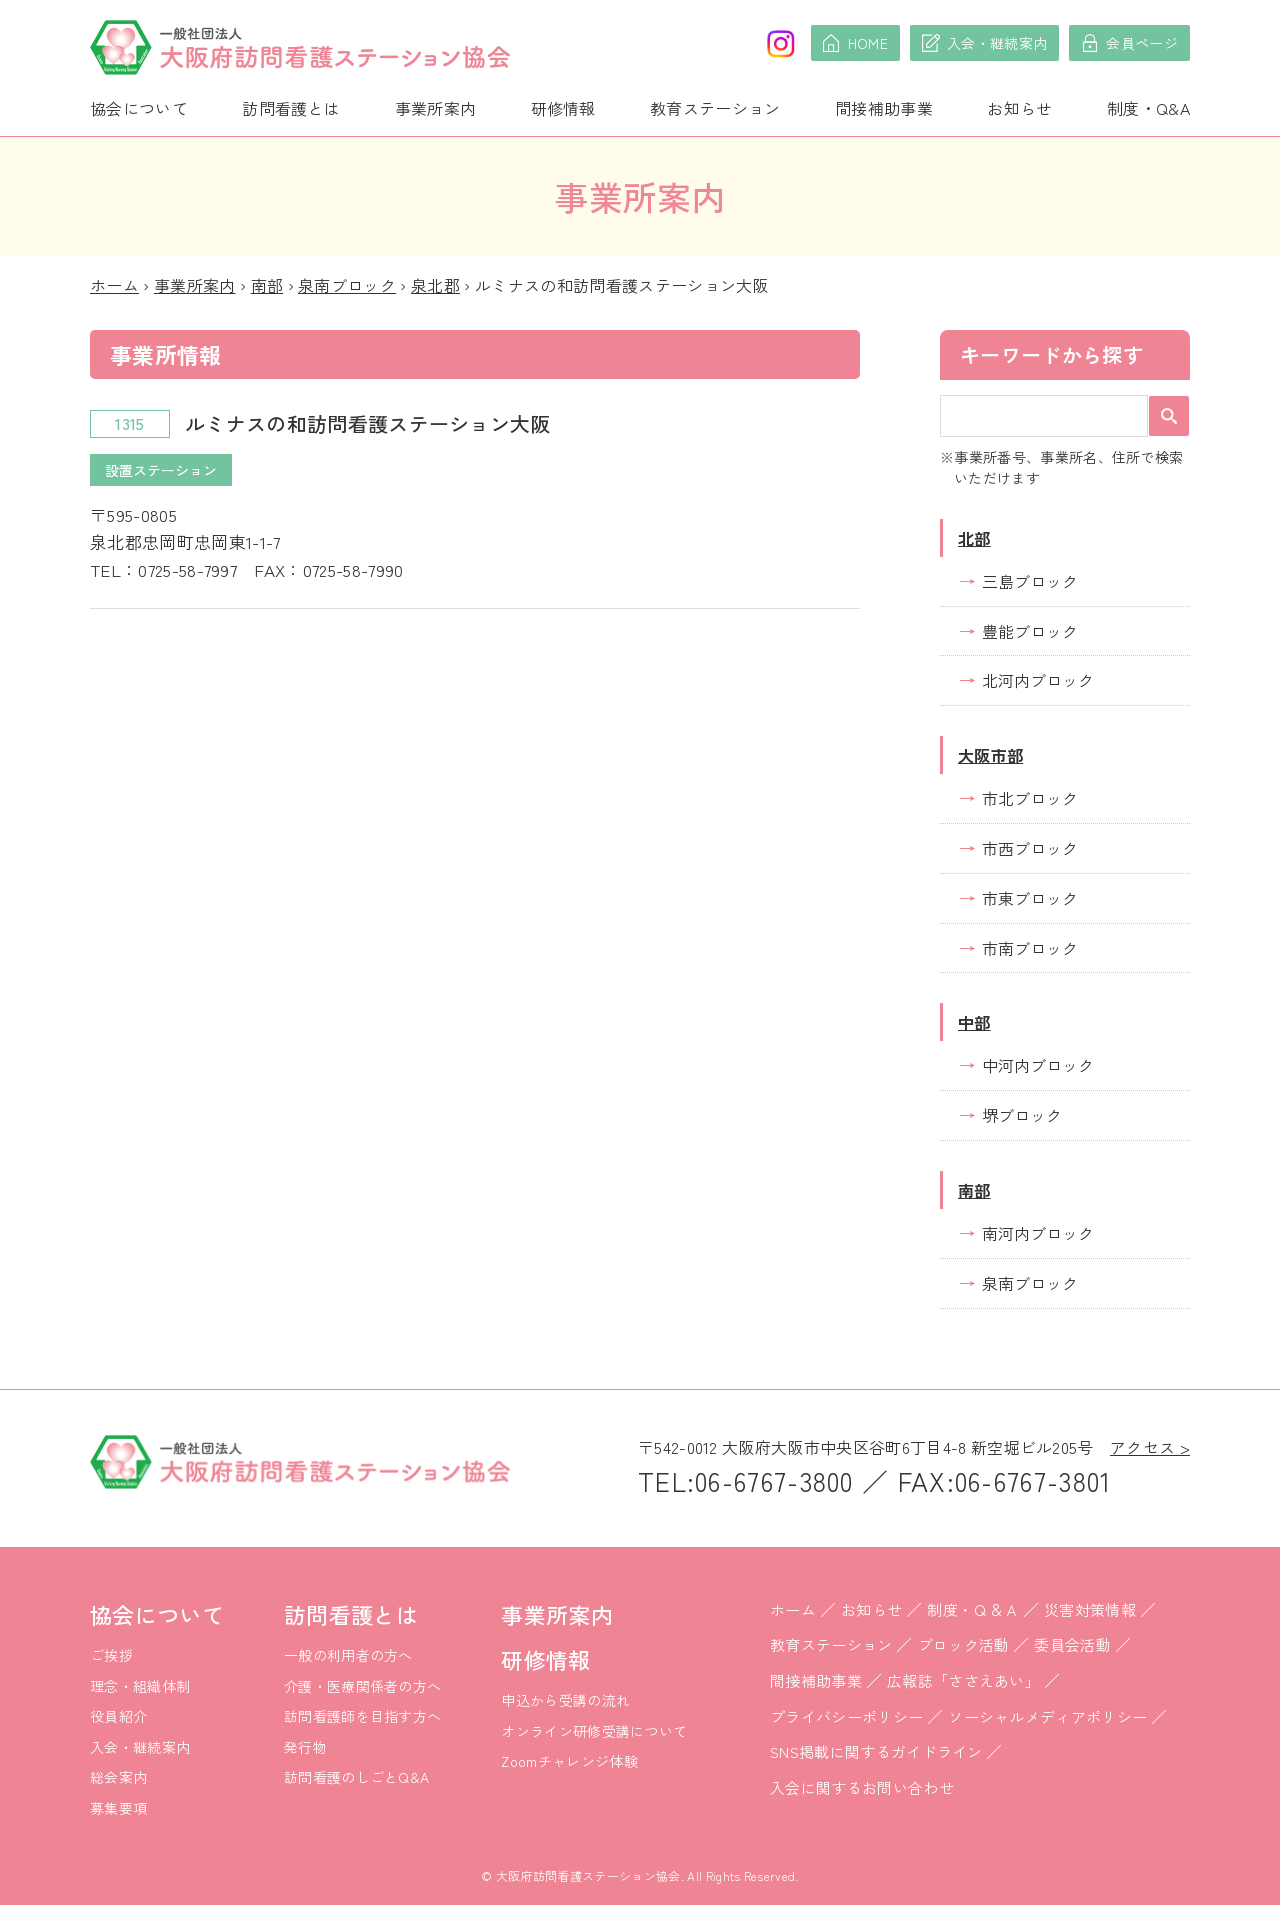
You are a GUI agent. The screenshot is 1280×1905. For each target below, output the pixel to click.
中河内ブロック (1038, 1065)
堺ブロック (1022, 1115)
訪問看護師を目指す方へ (363, 1716)
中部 (974, 1022)
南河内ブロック (1038, 1233)
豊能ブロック (1030, 631)
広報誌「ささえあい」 (963, 1680)
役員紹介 (118, 1716)
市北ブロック (1030, 798)
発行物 (305, 1747)
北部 (974, 538)
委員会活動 (1072, 1644)
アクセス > (1150, 1447)
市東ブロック (1030, 898)
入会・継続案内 (140, 1747)
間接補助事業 (884, 108)
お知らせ (1019, 108)
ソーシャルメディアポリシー (1047, 1716)
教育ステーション (715, 108)
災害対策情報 (1090, 1609)
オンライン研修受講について (594, 1731)
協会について (139, 108)
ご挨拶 (111, 1655)
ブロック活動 (964, 1644)
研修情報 (563, 108)
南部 (267, 285)
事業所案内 (436, 108)
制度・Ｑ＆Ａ (973, 1609)
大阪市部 (990, 755)
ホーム (114, 285)
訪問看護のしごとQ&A (357, 1777)
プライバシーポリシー (846, 1716)
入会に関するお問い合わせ (862, 1787)
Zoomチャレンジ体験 (569, 1761)
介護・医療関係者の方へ (363, 1686)
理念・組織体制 (140, 1686)
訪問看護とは (291, 108)
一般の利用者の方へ (348, 1655)
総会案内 (118, 1777)
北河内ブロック (1038, 680)
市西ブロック (1030, 848)
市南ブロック (1030, 948)
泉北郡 (435, 285)
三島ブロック (1030, 581)
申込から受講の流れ (565, 1700)
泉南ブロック (347, 285)
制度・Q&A (1148, 108)
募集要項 (118, 1808)
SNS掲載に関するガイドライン (876, 1751)
